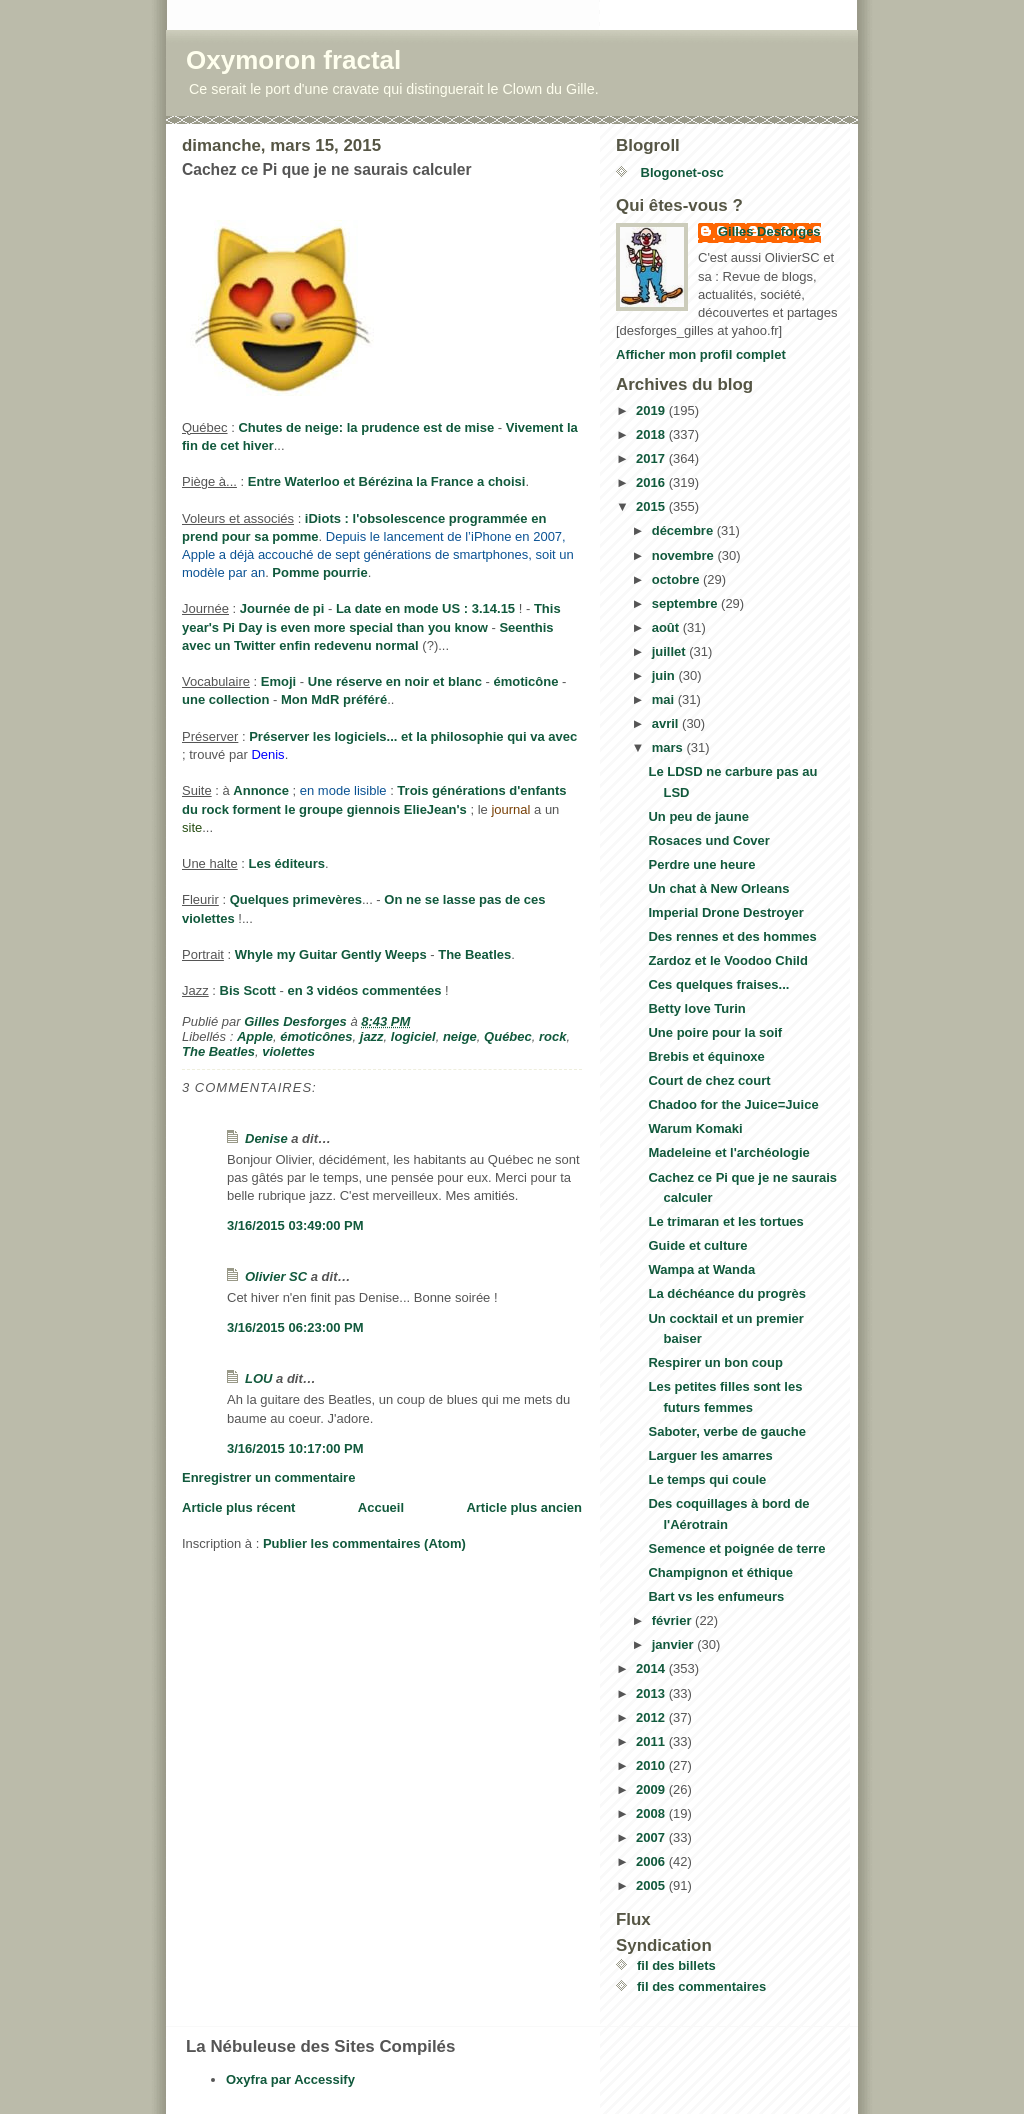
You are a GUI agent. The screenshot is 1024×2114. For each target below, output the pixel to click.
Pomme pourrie (319, 572)
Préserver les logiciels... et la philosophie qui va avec (413, 736)
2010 (652, 1765)
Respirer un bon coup (715, 1362)
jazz (372, 1036)
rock (552, 1036)
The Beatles (474, 954)
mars (669, 747)
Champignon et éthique (720, 1572)
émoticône (525, 681)
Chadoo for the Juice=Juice (733, 1104)
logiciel (413, 1036)
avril (667, 723)
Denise (266, 1138)
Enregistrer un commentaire (268, 1477)
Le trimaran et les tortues (725, 1221)
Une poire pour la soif (715, 1032)
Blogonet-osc (680, 172)
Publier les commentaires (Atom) (364, 1543)
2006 (652, 1861)
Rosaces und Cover (708, 840)
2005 (652, 1885)
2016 (652, 482)
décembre (684, 530)
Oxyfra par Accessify (290, 2079)
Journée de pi (282, 608)
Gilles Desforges (769, 231)
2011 (652, 1741)
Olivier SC (276, 1276)
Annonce (261, 790)
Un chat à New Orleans (718, 888)
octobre (677, 579)
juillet (671, 651)
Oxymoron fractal (293, 60)
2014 (652, 1668)
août (667, 627)
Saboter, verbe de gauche (727, 1431)
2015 (652, 506)
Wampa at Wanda (701, 1269)
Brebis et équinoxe (706, 1056)
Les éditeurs (287, 863)
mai (665, 699)
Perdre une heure (701, 864)
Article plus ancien (524, 1507)
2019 (652, 410)
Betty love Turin (696, 1008)
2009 (652, 1789)
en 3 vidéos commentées (364, 990)
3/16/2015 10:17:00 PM (295, 1448)
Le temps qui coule (707, 1479)
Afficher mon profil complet (701, 354)
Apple (255, 1036)
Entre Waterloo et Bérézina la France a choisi (387, 481)
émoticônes (316, 1036)
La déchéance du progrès (727, 1293)
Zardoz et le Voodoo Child (727, 960)
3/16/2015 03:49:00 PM (295, 1225)
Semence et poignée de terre (736, 1548)
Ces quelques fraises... (718, 984)
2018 (652, 434)
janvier (675, 1644)
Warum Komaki (695, 1128)
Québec (508, 1036)
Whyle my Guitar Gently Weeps (331, 954)
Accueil (381, 1507)
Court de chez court (709, 1080)
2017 (652, 458)
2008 (652, 1813)
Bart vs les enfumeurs (716, 1596)
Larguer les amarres (710, 1455)
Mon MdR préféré (334, 699)
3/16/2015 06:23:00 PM (295, 1327)
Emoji (278, 681)
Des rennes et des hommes (732, 936)
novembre (685, 555)
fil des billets (676, 1965)
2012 (652, 1717)
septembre (686, 603)
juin (665, 675)
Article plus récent (238, 1507)
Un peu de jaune (698, 816)
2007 (652, 1837)
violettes (288, 1051)
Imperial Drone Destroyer (725, 912)
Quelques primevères (296, 899)
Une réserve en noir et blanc (395, 681)
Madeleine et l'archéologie (728, 1152)
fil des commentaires (701, 1986)
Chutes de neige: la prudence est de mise (366, 427)
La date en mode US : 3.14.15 (425, 608)
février (673, 1620)
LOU (258, 1378)
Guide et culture (697, 1245)
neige (460, 1036)
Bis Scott (248, 990)
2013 (652, 1693)
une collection (225, 699)
